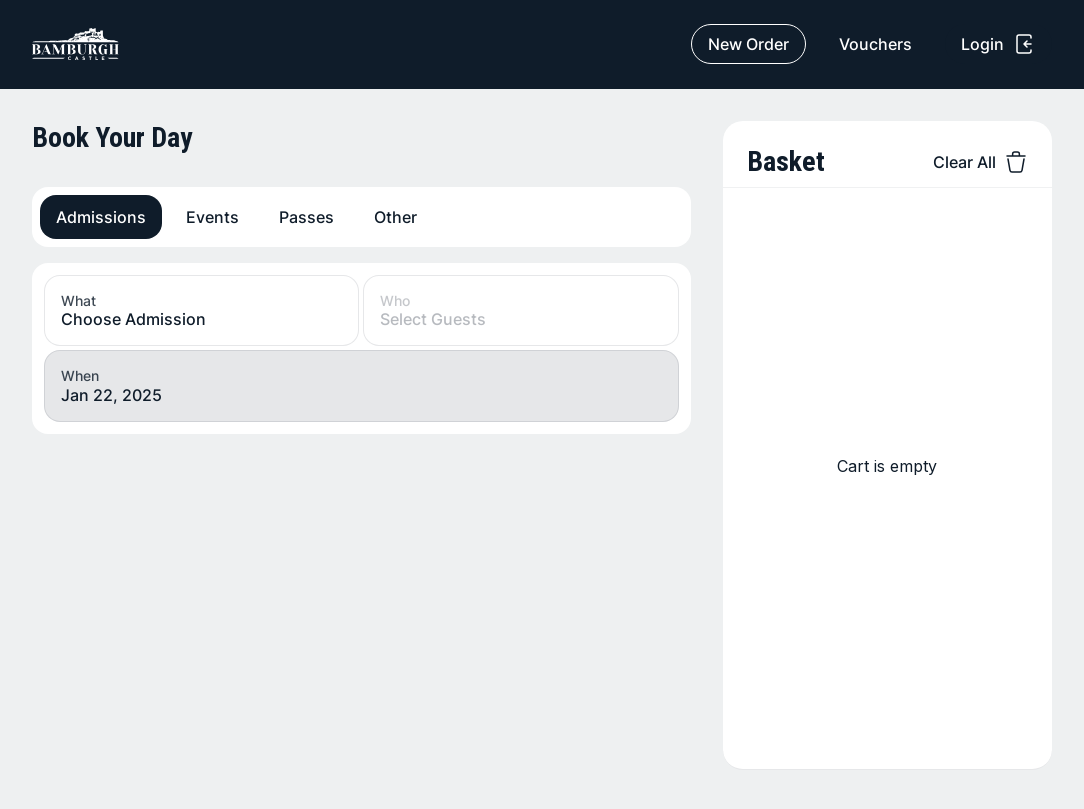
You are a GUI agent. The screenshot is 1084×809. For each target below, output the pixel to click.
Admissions (101, 217)
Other (395, 217)
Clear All (980, 162)
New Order (748, 44)
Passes (306, 217)
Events (212, 217)
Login (998, 44)
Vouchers (875, 44)
